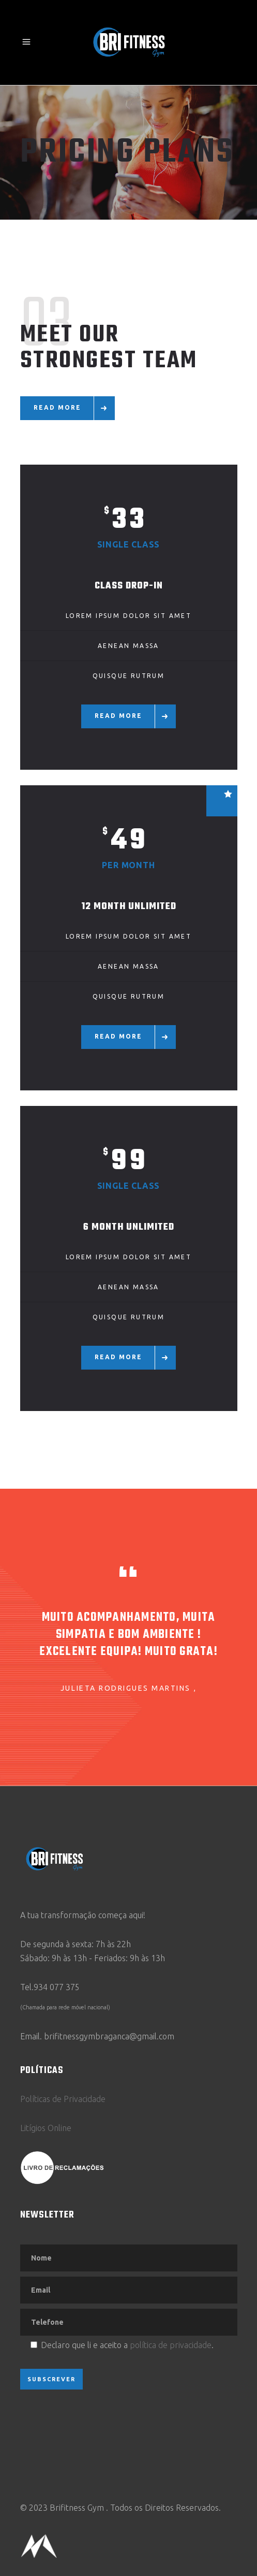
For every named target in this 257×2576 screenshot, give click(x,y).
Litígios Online (45, 2128)
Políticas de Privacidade (62, 2099)
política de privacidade (170, 2345)
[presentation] (98, 2426)
